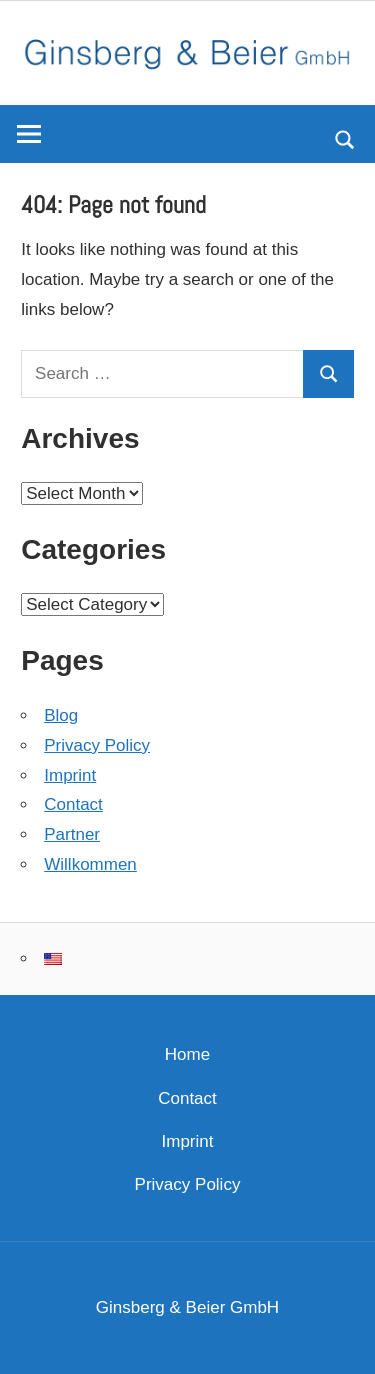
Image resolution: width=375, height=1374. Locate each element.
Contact (73, 804)
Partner (72, 834)
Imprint (70, 775)
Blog (61, 715)
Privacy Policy (97, 745)
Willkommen (90, 864)
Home (187, 1054)
